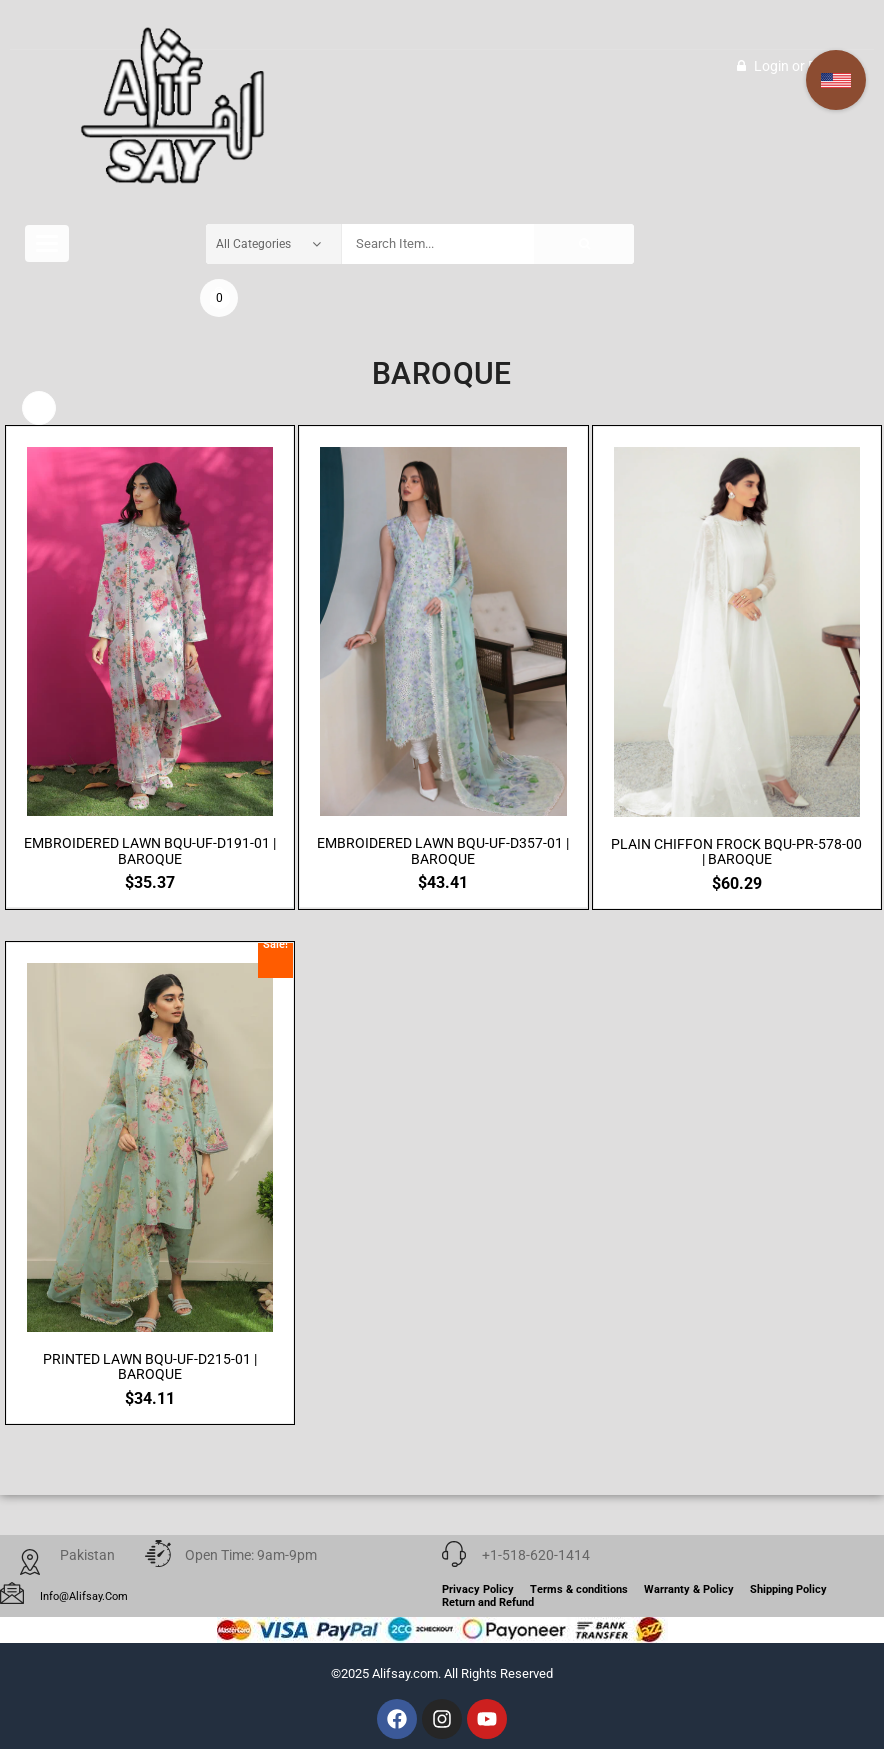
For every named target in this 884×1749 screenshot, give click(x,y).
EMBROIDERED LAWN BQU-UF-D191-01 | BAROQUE (150, 852)
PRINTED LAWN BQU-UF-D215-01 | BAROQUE (150, 1367)
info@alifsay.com (84, 1596)
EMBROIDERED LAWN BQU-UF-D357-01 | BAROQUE (443, 852)
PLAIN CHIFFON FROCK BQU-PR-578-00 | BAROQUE (736, 852)
